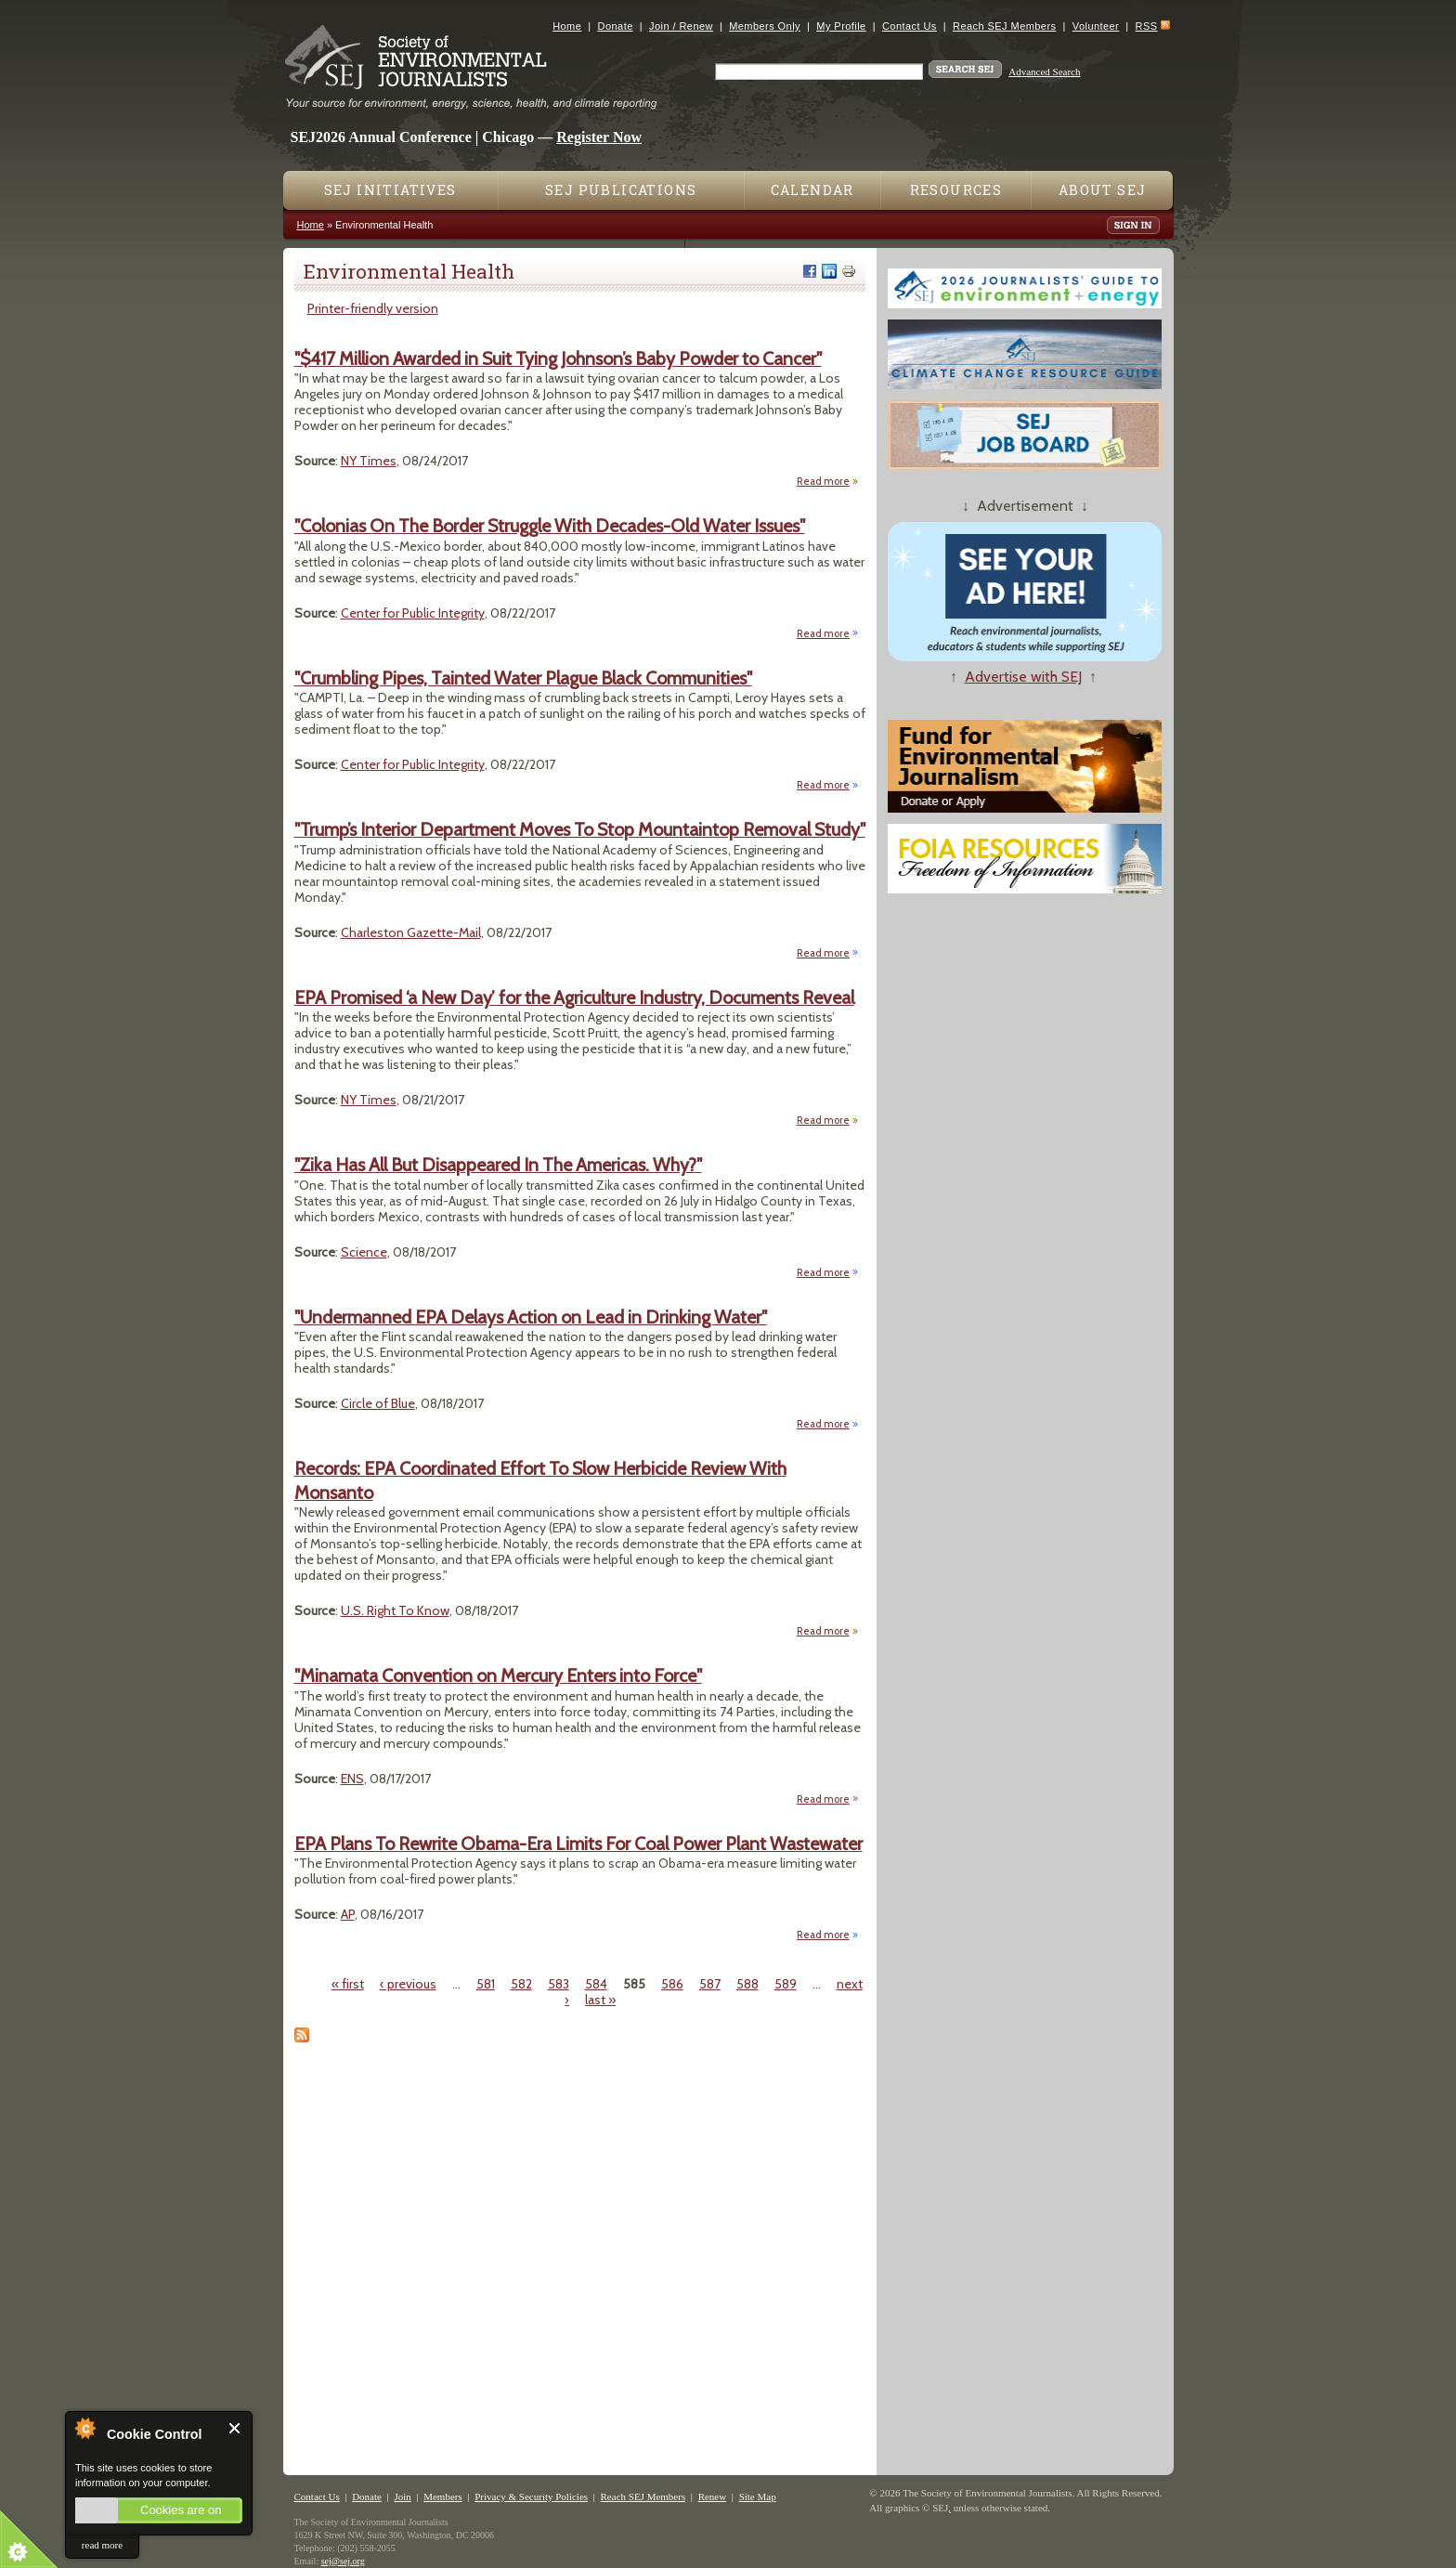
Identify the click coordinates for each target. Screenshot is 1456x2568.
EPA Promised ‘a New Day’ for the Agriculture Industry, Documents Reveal (574, 997)
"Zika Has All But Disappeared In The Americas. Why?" (498, 1165)
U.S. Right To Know (395, 1610)
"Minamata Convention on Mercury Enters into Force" (498, 1675)
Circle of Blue (378, 1403)
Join (402, 2496)
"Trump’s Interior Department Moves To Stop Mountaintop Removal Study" (579, 829)
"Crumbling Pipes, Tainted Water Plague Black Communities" (523, 678)
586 (672, 1983)
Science (364, 1252)
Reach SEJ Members (1004, 26)
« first (348, 1983)
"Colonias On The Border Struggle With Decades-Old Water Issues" (549, 526)
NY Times (368, 460)
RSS (1147, 26)
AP (348, 1914)
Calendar (812, 190)
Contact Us (909, 26)
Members (442, 2496)
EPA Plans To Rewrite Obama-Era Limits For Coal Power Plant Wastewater (578, 1843)
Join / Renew (681, 26)
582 (521, 1983)
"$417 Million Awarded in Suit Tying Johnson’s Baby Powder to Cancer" (558, 358)
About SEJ (1103, 190)
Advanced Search (1044, 71)
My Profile (840, 26)
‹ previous (408, 1983)
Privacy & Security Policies (531, 2496)
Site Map (757, 2496)
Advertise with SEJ (1023, 676)
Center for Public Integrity (413, 613)
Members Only (764, 26)
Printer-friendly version (372, 308)
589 (785, 1983)
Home (566, 26)
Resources (956, 190)
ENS (352, 1778)
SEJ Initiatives (390, 190)
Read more (828, 481)
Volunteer (1095, 26)
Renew (712, 2496)
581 (485, 1983)
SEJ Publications (620, 190)
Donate (615, 26)
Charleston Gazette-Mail (411, 932)
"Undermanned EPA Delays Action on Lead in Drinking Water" (530, 1317)
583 (558, 1983)
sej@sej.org (343, 2561)
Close (235, 2428)
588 (747, 1983)
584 (596, 1983)
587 (710, 1983)
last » (600, 1999)
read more (102, 2544)
